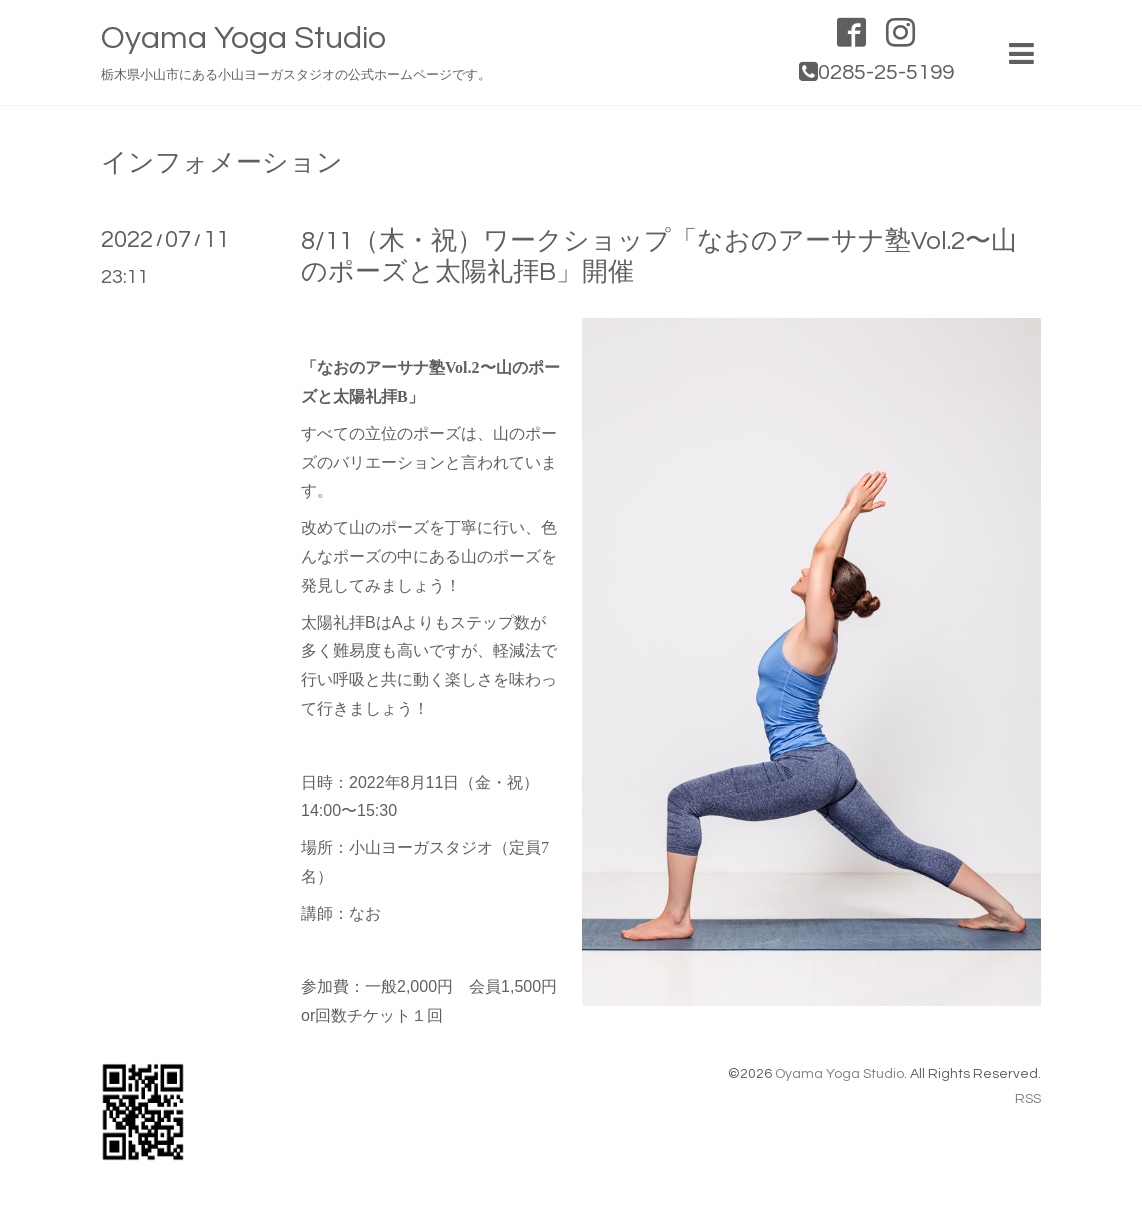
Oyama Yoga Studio (243, 38)
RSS (1028, 1099)
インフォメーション (222, 163)
